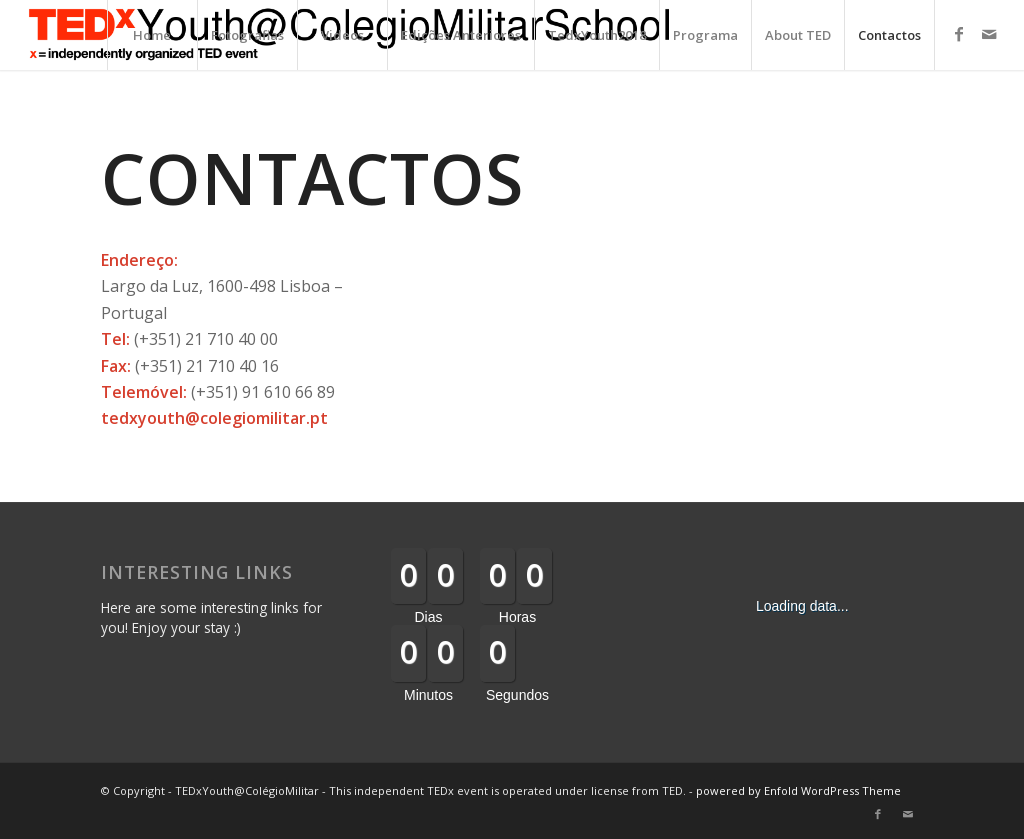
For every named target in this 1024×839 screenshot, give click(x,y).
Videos (342, 35)
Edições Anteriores (461, 35)
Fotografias (247, 35)
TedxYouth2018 (597, 35)
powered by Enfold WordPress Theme (798, 790)
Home (152, 35)
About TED (798, 35)
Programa (705, 35)
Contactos (889, 35)
